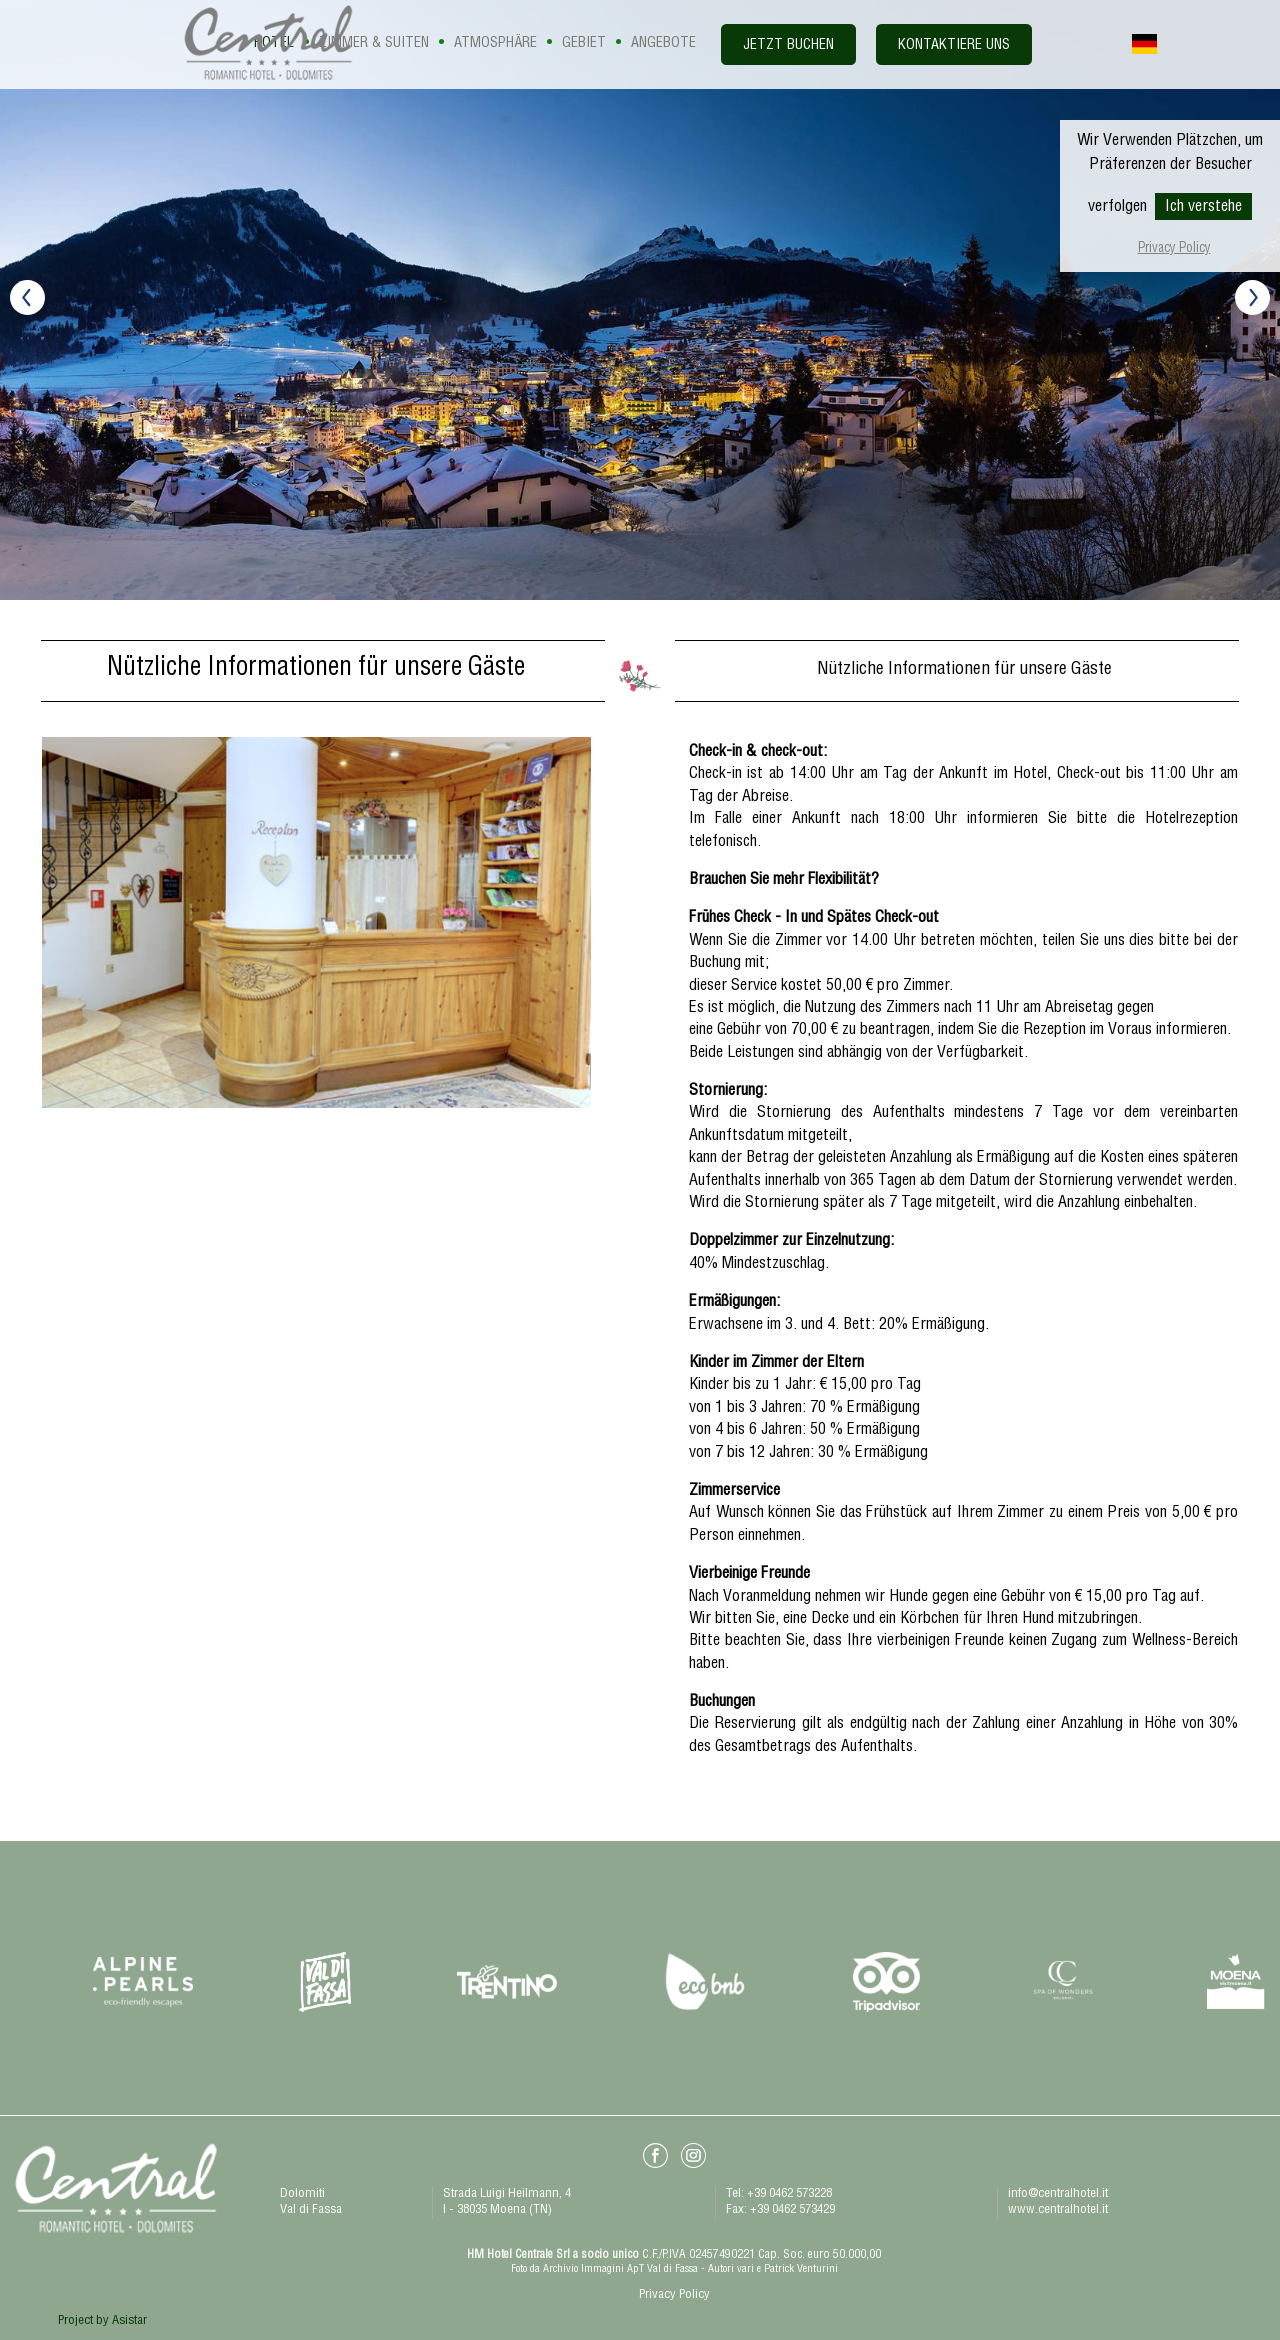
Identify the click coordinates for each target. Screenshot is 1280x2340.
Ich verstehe (1203, 208)
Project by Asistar (102, 2321)
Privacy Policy (1174, 249)
